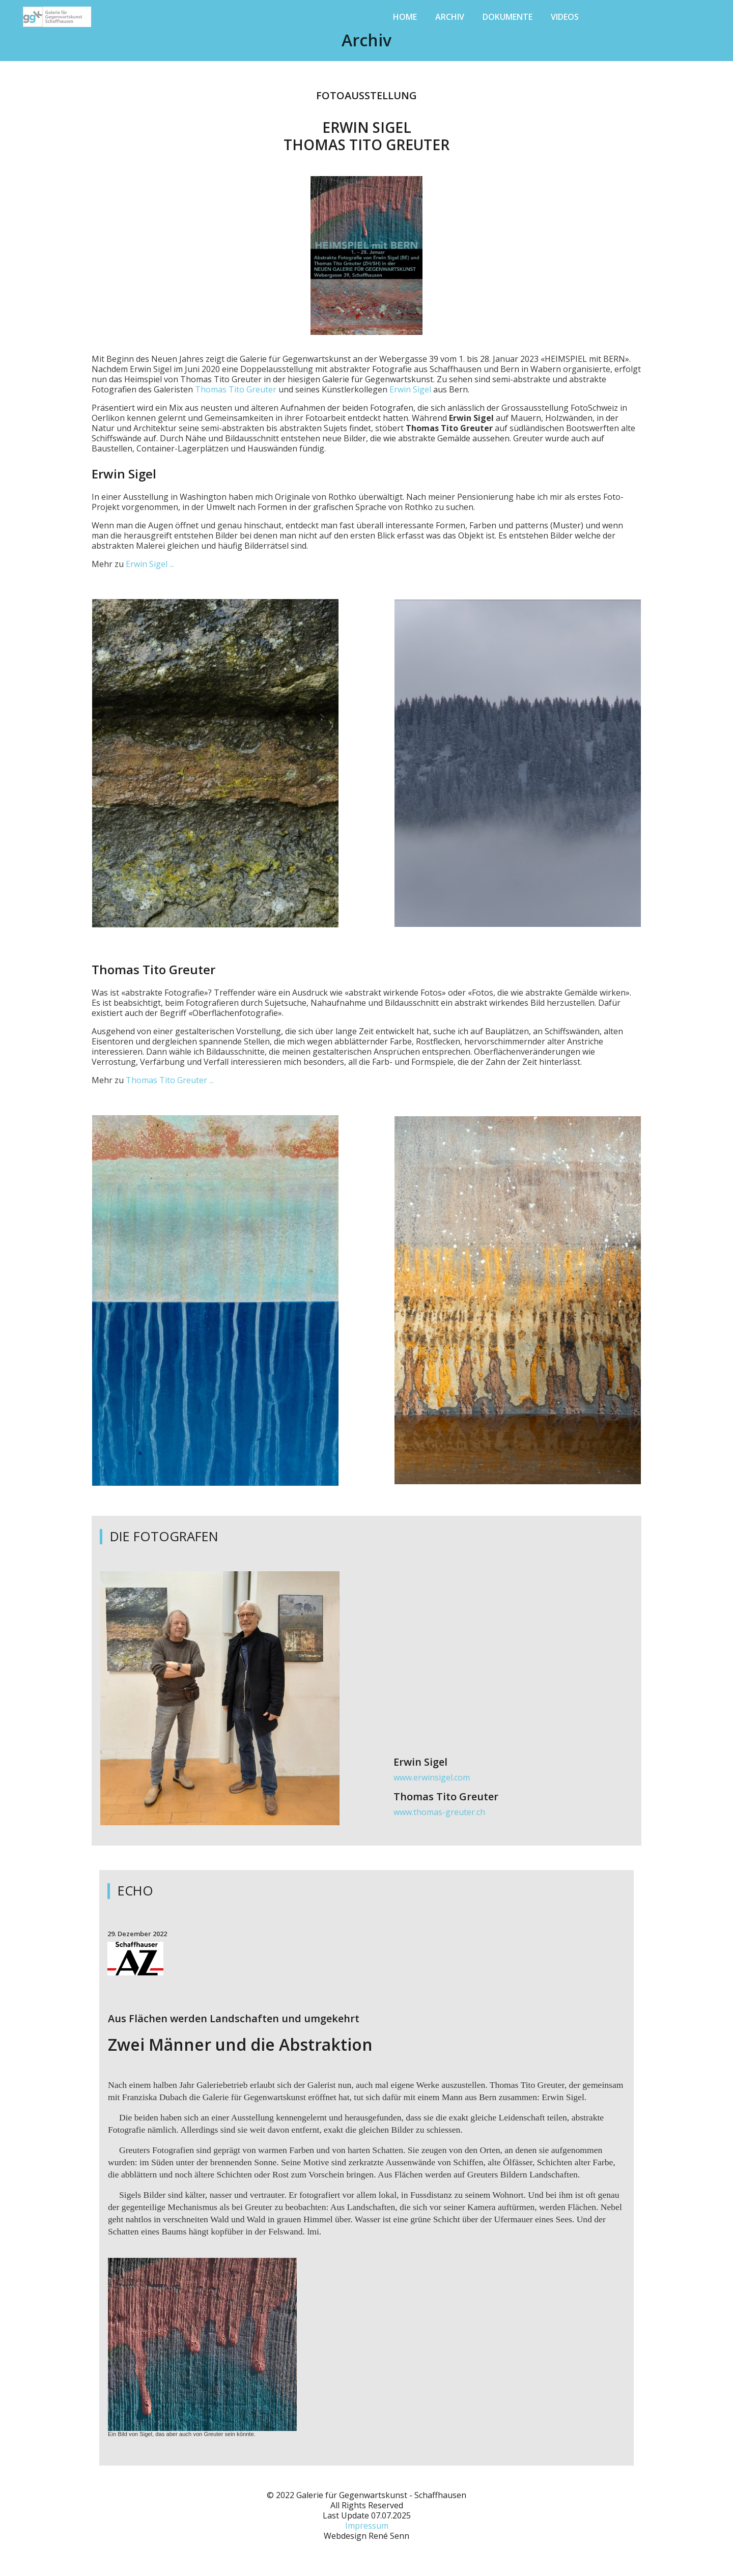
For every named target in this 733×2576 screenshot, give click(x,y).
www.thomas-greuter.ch (439, 1812)
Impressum (366, 2525)
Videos (565, 16)
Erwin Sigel (410, 389)
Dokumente (507, 16)
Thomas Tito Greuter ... (170, 1080)
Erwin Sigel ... (150, 564)
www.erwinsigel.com (431, 1777)
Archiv (449, 16)
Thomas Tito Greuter (235, 389)
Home (405, 16)
